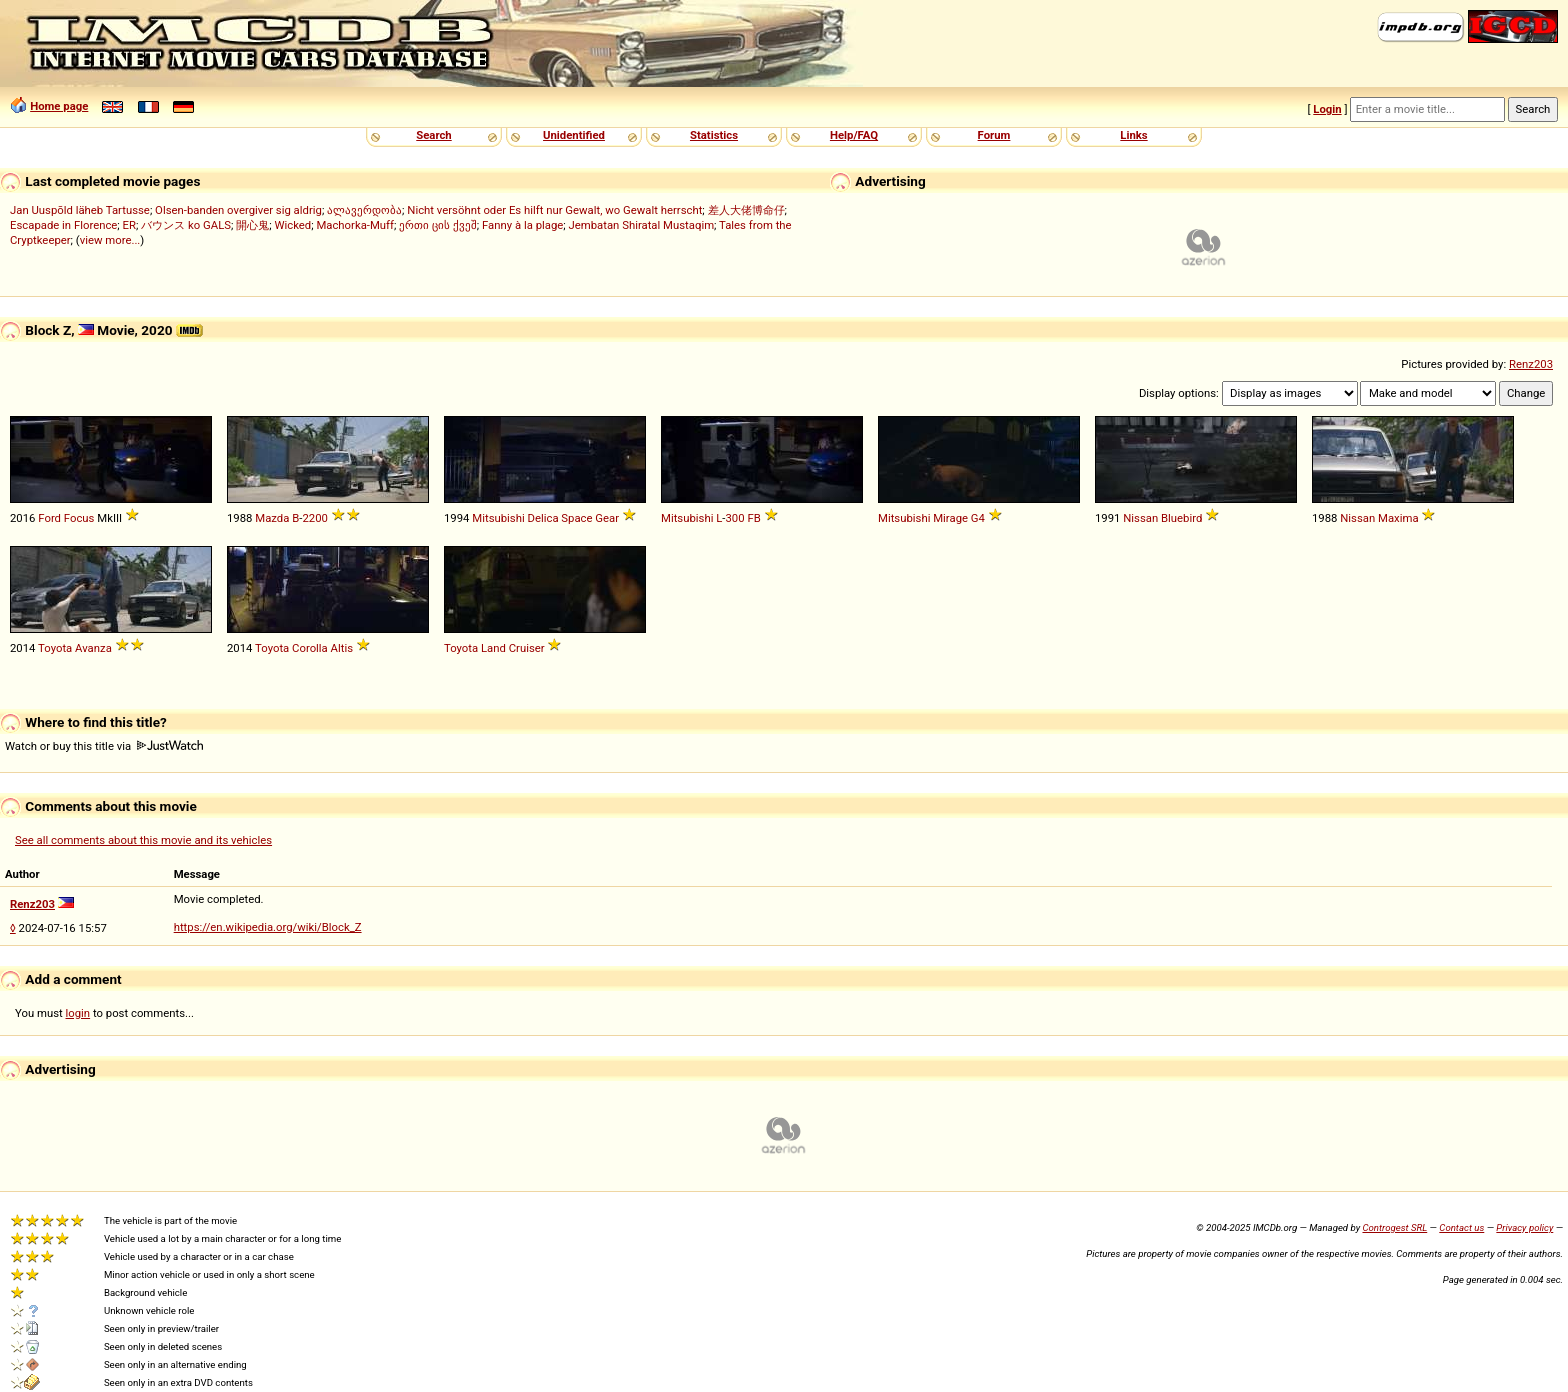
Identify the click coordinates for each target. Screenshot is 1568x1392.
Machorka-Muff (355, 225)
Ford (49, 518)
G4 (978, 518)
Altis (342, 648)
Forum (994, 135)
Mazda (272, 518)
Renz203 (1531, 364)
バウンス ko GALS (186, 225)
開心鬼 (252, 225)
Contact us (1461, 1227)
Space (576, 518)
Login (1327, 109)
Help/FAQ (854, 135)
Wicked (292, 225)
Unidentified (574, 135)
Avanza (93, 648)
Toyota (55, 648)
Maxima (1398, 518)
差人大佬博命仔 (746, 210)
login (78, 1013)
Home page (59, 106)
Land (493, 648)
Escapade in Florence (63, 225)
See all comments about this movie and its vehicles (143, 840)
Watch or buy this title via (104, 746)
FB (753, 518)
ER (129, 225)
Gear (607, 518)
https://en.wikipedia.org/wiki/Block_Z (268, 927)
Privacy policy (1524, 1227)
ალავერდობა (364, 210)
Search (433, 135)
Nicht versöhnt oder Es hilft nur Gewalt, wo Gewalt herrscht (554, 210)
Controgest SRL (1394, 1227)
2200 (314, 518)
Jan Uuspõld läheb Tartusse (80, 210)
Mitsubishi (498, 518)
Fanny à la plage (522, 225)
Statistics (714, 135)
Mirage (950, 518)
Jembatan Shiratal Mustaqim (642, 225)
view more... (110, 240)
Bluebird (1181, 518)
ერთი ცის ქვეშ (438, 225)
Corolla (310, 648)
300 (734, 518)
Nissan (1140, 518)
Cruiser (527, 648)
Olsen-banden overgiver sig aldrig (238, 210)
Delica (543, 518)
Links (1133, 135)
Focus (79, 518)
